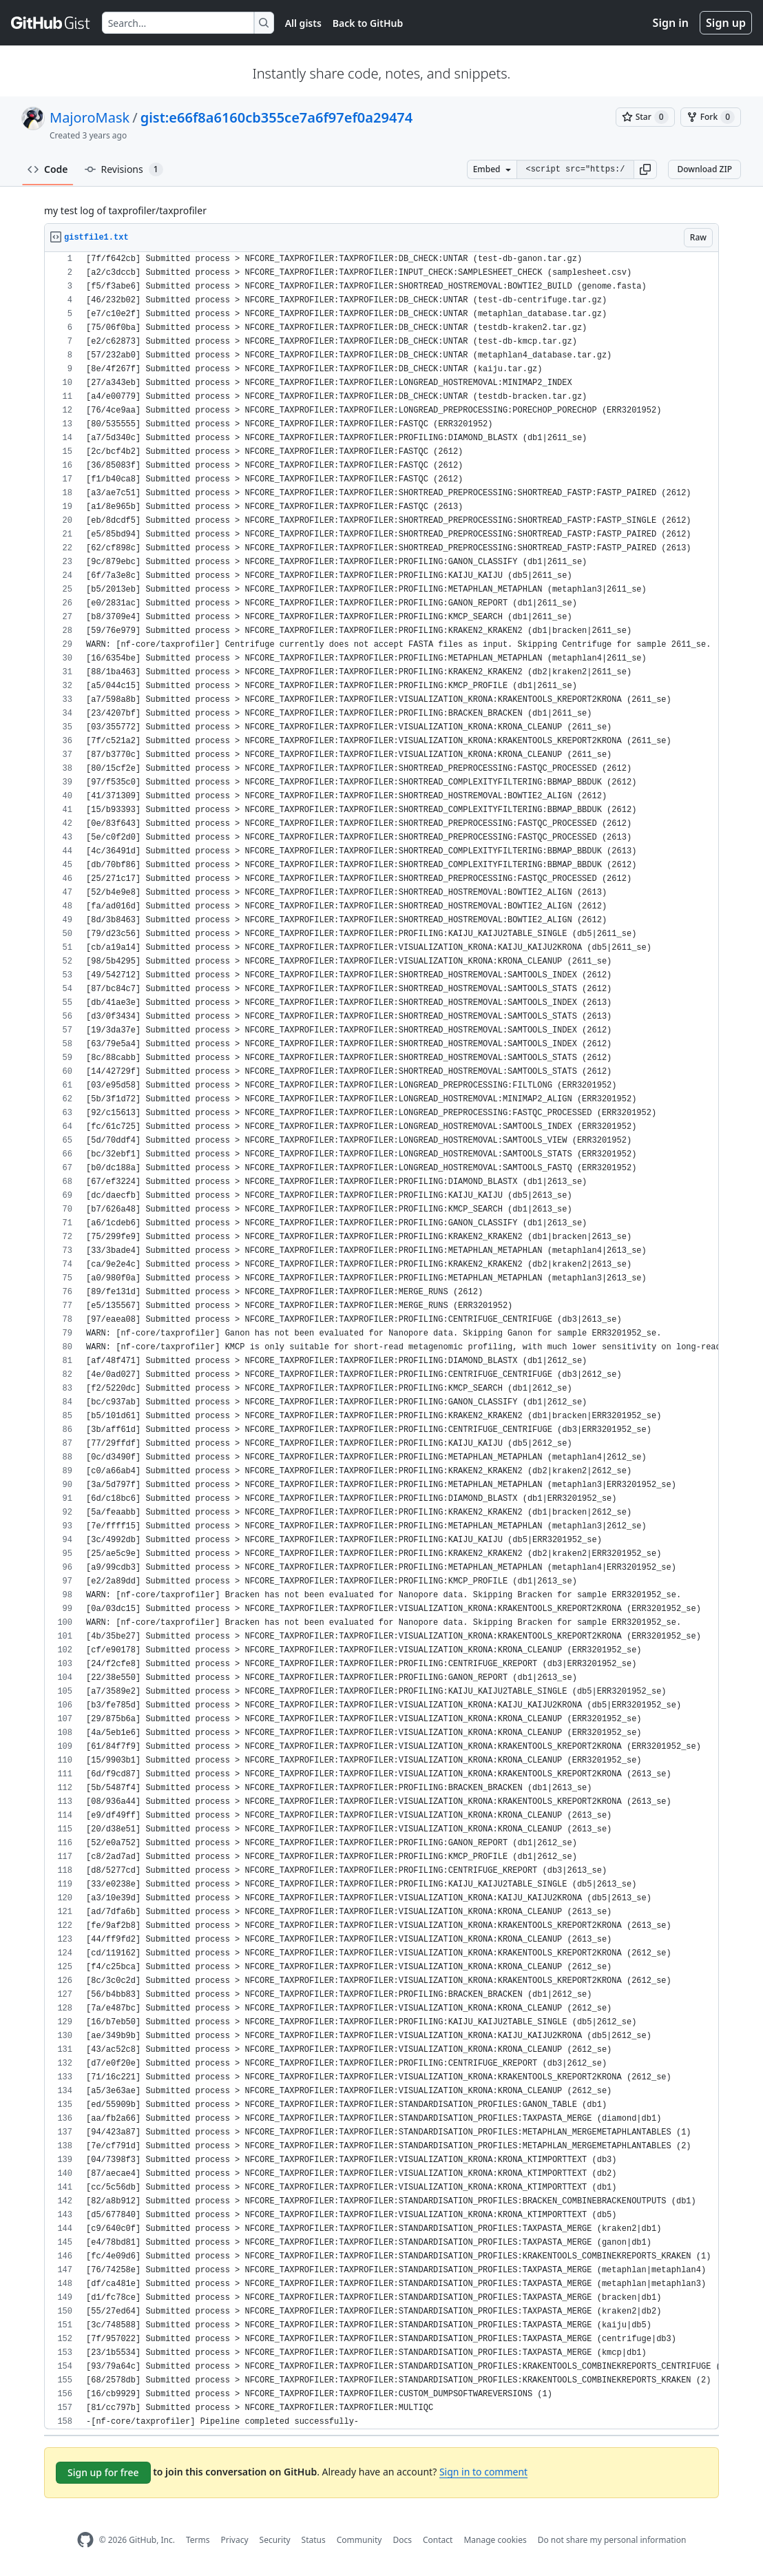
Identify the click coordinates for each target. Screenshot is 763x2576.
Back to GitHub (368, 23)
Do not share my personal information (612, 2540)
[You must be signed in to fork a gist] (710, 117)
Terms (198, 2540)
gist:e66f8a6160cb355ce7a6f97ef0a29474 (276, 117)
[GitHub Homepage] (85, 2539)
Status (314, 2540)
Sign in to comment (483, 2471)
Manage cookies (494, 2540)
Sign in (671, 22)
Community (359, 2540)
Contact (437, 2540)
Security (275, 2540)
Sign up (726, 22)
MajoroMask (89, 117)
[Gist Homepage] (51, 22)
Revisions (124, 169)
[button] (645, 169)
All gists (303, 23)
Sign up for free (103, 2472)
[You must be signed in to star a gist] (645, 117)
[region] (381, 1340)
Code (48, 169)
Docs (402, 2540)
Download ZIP (704, 169)
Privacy (235, 2540)
